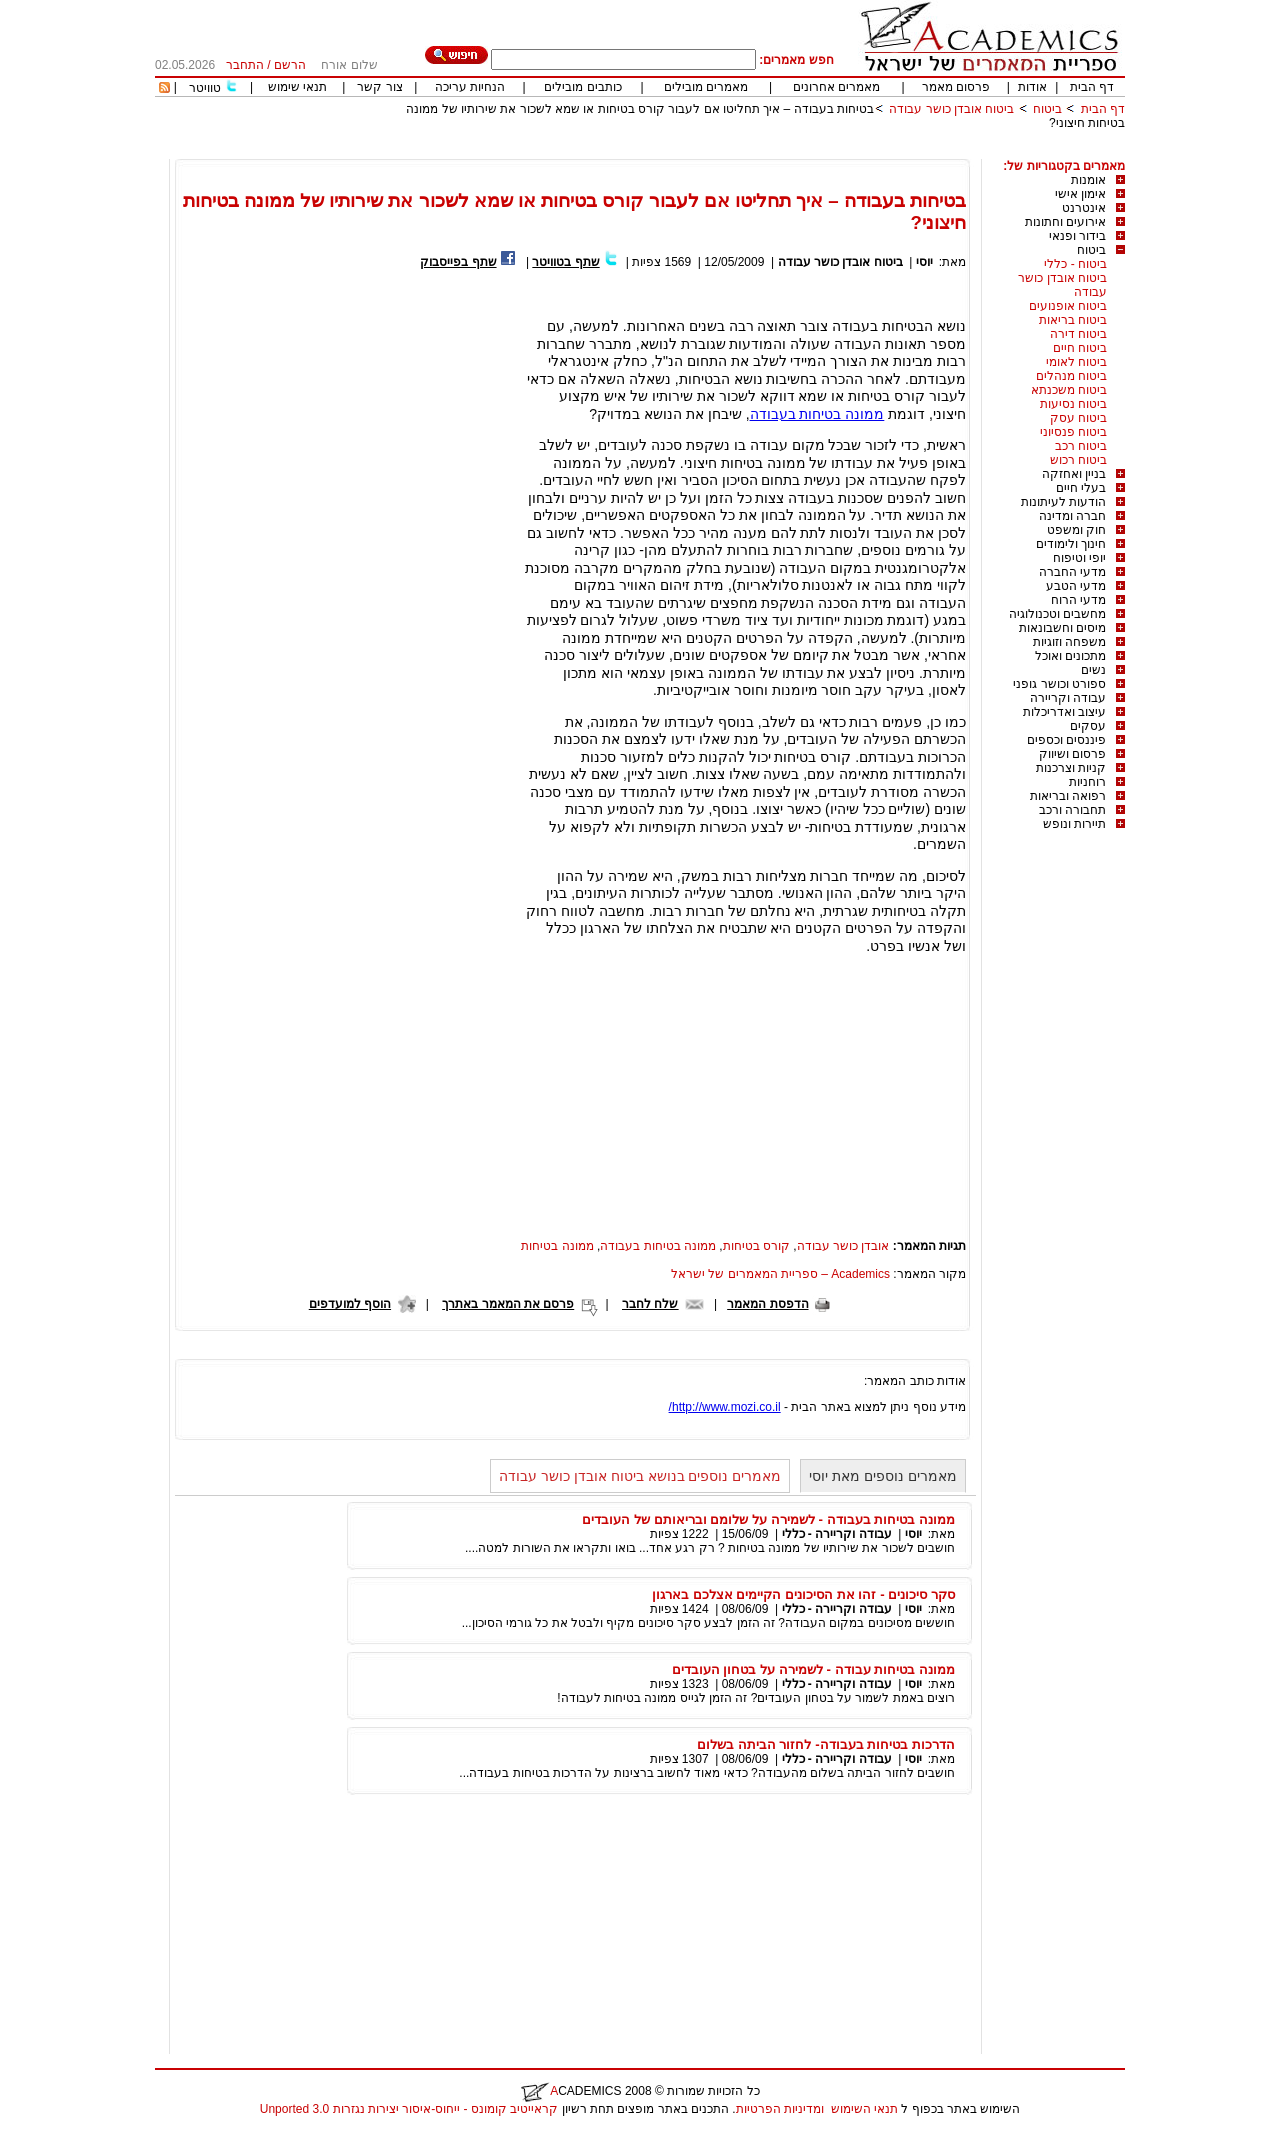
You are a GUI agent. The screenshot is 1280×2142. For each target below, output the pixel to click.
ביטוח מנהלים (1071, 376)
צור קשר (379, 87)
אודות (1032, 87)
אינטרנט (1084, 208)
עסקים (1088, 726)
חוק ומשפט (1076, 530)
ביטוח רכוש (1078, 460)
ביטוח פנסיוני (1073, 432)
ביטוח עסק (1078, 418)
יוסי (924, 262)
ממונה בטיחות (557, 1246)
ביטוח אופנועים (1068, 306)
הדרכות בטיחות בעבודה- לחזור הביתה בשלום (826, 1744)
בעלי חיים (1081, 488)
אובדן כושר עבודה (843, 1246)
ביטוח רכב (1081, 446)
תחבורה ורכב (1072, 810)
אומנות (1088, 180)
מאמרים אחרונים (836, 87)
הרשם (290, 65)
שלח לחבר (650, 1304)
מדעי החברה (1072, 572)
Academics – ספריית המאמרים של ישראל (780, 1274)
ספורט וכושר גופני (1059, 684)
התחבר (245, 65)
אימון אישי (1080, 194)
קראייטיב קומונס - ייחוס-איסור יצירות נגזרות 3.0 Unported (409, 2109)
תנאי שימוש (297, 87)
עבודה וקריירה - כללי (837, 1534)
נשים (1093, 670)
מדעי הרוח (1078, 600)
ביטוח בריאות (1073, 320)
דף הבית (1092, 87)
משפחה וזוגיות (1069, 642)
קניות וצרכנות (1071, 768)
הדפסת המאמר (767, 1304)
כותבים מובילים (582, 87)
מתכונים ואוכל (1070, 656)
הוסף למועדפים (350, 1304)
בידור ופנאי (1077, 236)
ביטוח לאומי (1076, 362)
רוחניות (1087, 782)
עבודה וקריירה (1068, 698)
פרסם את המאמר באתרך (508, 1304)
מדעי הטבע (1076, 586)
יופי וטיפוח (1079, 558)
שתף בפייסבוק (458, 262)
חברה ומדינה (1072, 516)
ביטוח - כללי (1075, 264)
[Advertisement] (761, 151)
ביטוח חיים (1080, 348)
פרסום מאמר (956, 87)
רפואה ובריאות (1068, 796)
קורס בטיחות (756, 1246)
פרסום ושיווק (1072, 754)
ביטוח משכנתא (1069, 390)
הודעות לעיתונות (1063, 502)
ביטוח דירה (1078, 334)
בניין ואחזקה (1074, 474)
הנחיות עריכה (470, 87)
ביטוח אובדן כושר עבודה (951, 109)
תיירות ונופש (1074, 824)
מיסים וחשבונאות (1062, 628)
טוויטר (205, 88)
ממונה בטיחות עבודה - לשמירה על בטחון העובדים (813, 1669)
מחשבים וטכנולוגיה (1057, 614)
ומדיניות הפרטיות (780, 2109)
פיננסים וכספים (1066, 740)
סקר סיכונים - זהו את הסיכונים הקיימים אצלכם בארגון (803, 1594)
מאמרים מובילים (706, 87)
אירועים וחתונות (1065, 222)
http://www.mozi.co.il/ (725, 1407)
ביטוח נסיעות (1073, 404)
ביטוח (1047, 109)
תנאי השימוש (864, 2109)
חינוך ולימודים (1071, 544)
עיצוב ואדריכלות (1064, 712)
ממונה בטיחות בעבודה (817, 414)
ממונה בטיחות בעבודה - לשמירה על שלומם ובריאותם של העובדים (768, 1519)
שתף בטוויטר (565, 262)
